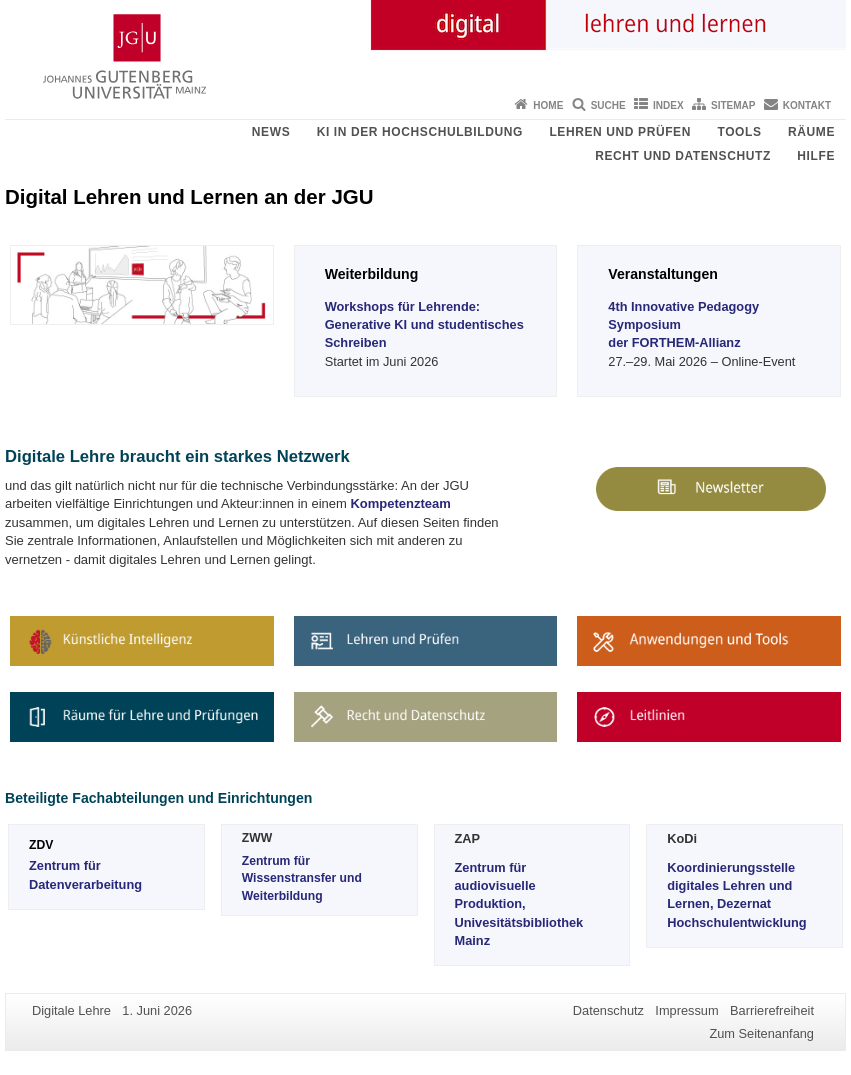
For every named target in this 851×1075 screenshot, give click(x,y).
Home (548, 105)
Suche (608, 105)
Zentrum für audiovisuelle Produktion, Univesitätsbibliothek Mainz (519, 904)
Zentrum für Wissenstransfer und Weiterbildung (302, 878)
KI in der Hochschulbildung (420, 132)
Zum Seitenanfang (761, 1033)
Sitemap (733, 105)
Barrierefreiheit (772, 1010)
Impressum (686, 1010)
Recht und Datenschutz (683, 156)
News (271, 132)
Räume (811, 132)
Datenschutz (608, 1010)
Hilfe (816, 156)
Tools (739, 132)
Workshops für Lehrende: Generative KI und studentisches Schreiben (424, 325)
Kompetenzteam (400, 503)
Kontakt (807, 105)
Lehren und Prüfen (620, 132)
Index (668, 105)
